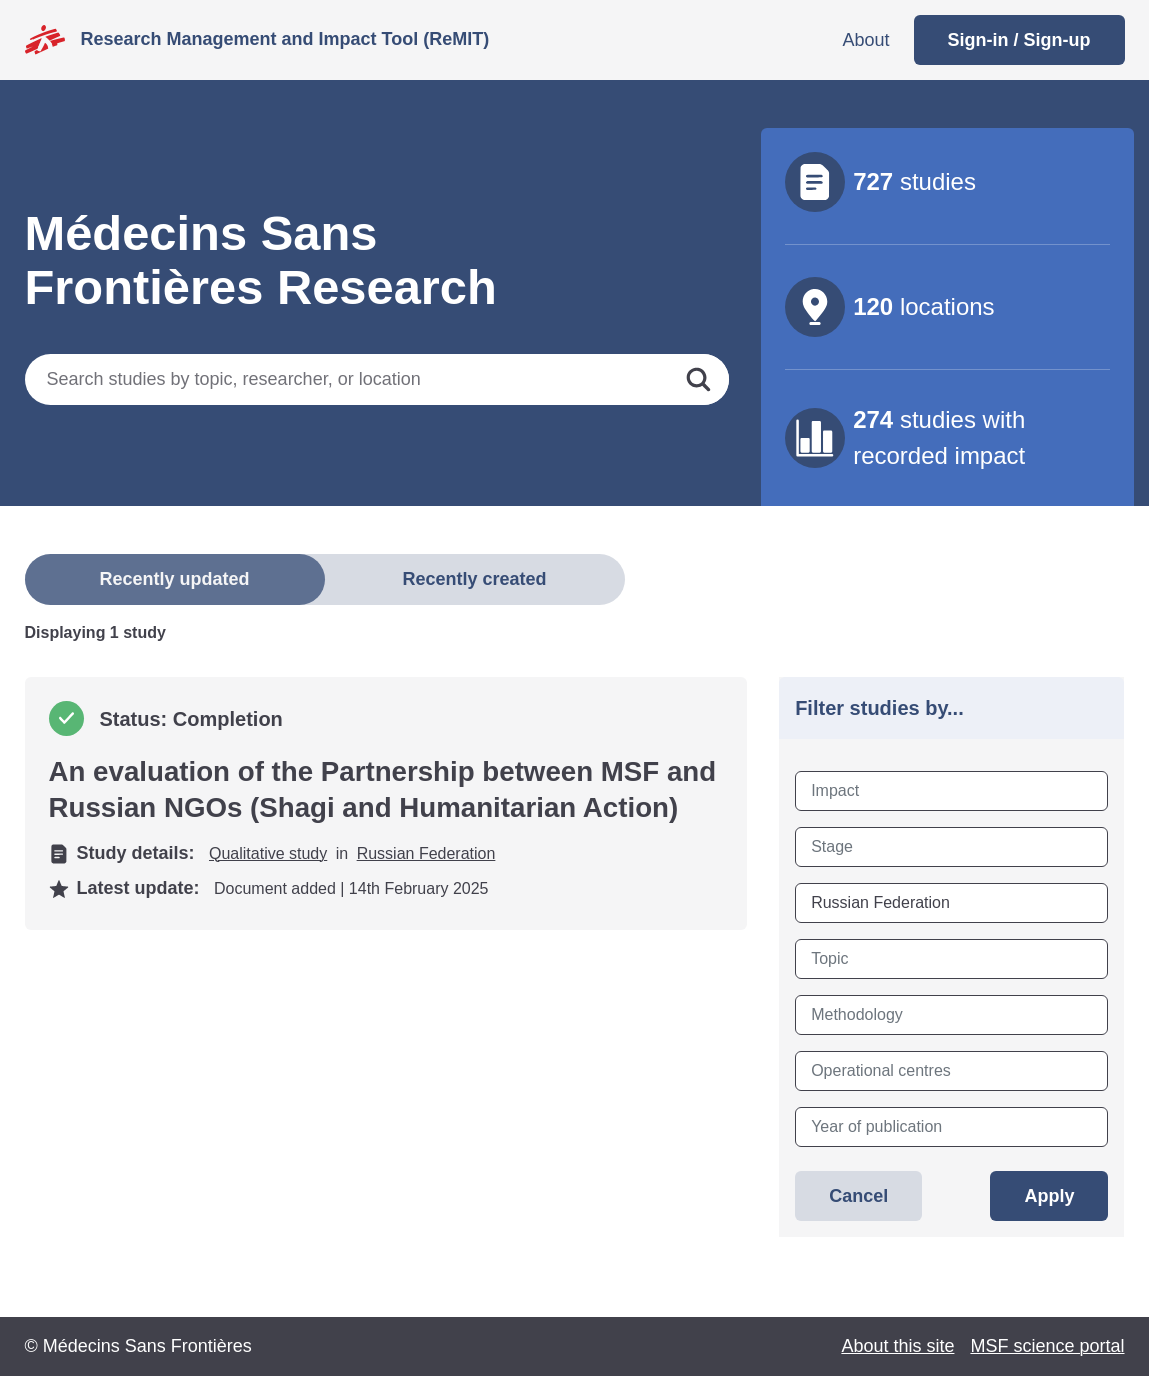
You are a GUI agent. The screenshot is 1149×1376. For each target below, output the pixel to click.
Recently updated (174, 579)
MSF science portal (1047, 1346)
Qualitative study (268, 853)
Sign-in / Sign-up (1019, 40)
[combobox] (951, 791)
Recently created (474, 579)
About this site (897, 1346)
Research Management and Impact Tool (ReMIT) (285, 39)
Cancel (858, 1196)
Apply (1049, 1196)
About (865, 40)
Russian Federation (426, 853)
